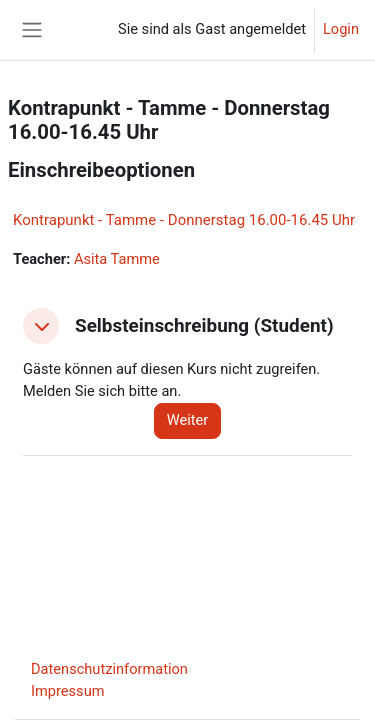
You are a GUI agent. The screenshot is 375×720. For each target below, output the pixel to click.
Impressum (68, 691)
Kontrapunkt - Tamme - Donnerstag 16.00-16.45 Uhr (184, 220)
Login (341, 29)
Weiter (188, 420)
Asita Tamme (117, 259)
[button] (41, 326)
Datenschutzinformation (109, 669)
